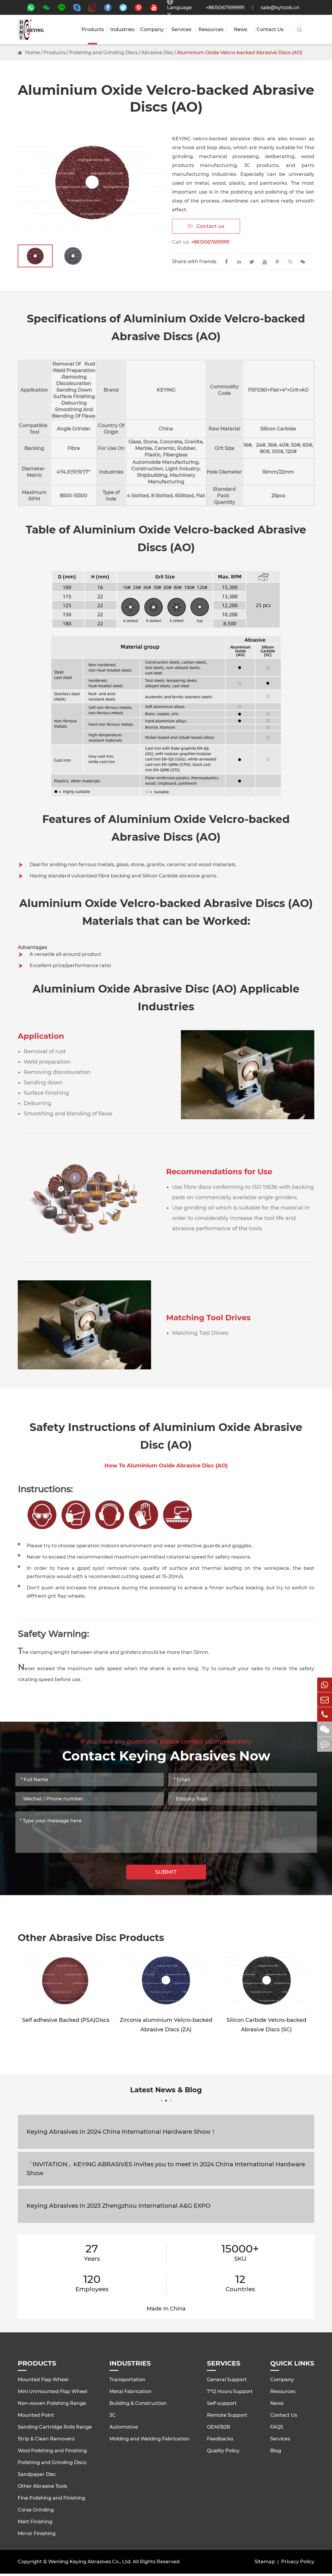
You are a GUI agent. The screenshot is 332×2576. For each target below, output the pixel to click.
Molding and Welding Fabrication (149, 2439)
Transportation (127, 2379)
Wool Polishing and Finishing (52, 2450)
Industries (122, 29)
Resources (211, 29)
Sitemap (265, 2561)
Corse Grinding (36, 2510)
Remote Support (227, 2415)
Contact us (205, 226)
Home (32, 52)
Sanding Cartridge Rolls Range (55, 2427)
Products (93, 29)
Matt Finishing (35, 2521)
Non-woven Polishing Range (52, 2403)
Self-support (222, 2403)
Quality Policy (223, 2450)
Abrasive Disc (157, 52)
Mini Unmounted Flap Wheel (52, 2391)
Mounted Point (36, 2415)
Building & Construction (138, 2403)
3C (112, 2415)
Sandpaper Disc (37, 2474)
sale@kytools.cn (280, 7)
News (240, 29)
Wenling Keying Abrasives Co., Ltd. (90, 2561)
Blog (275, 2450)
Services (181, 29)
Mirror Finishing (37, 2533)
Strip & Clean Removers (46, 2439)
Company (152, 29)
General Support (227, 2379)
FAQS (276, 2427)
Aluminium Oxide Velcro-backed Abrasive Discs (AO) (239, 52)
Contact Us (270, 29)
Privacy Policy (297, 2561)
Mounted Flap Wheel (43, 2379)
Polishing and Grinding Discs (103, 52)
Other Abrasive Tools (42, 2486)
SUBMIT (166, 1872)
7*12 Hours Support (230, 2391)
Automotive (123, 2427)
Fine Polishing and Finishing (51, 2498)
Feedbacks (220, 2439)
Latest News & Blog (166, 2093)
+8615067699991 (225, 7)
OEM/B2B (218, 2427)
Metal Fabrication (130, 2391)
